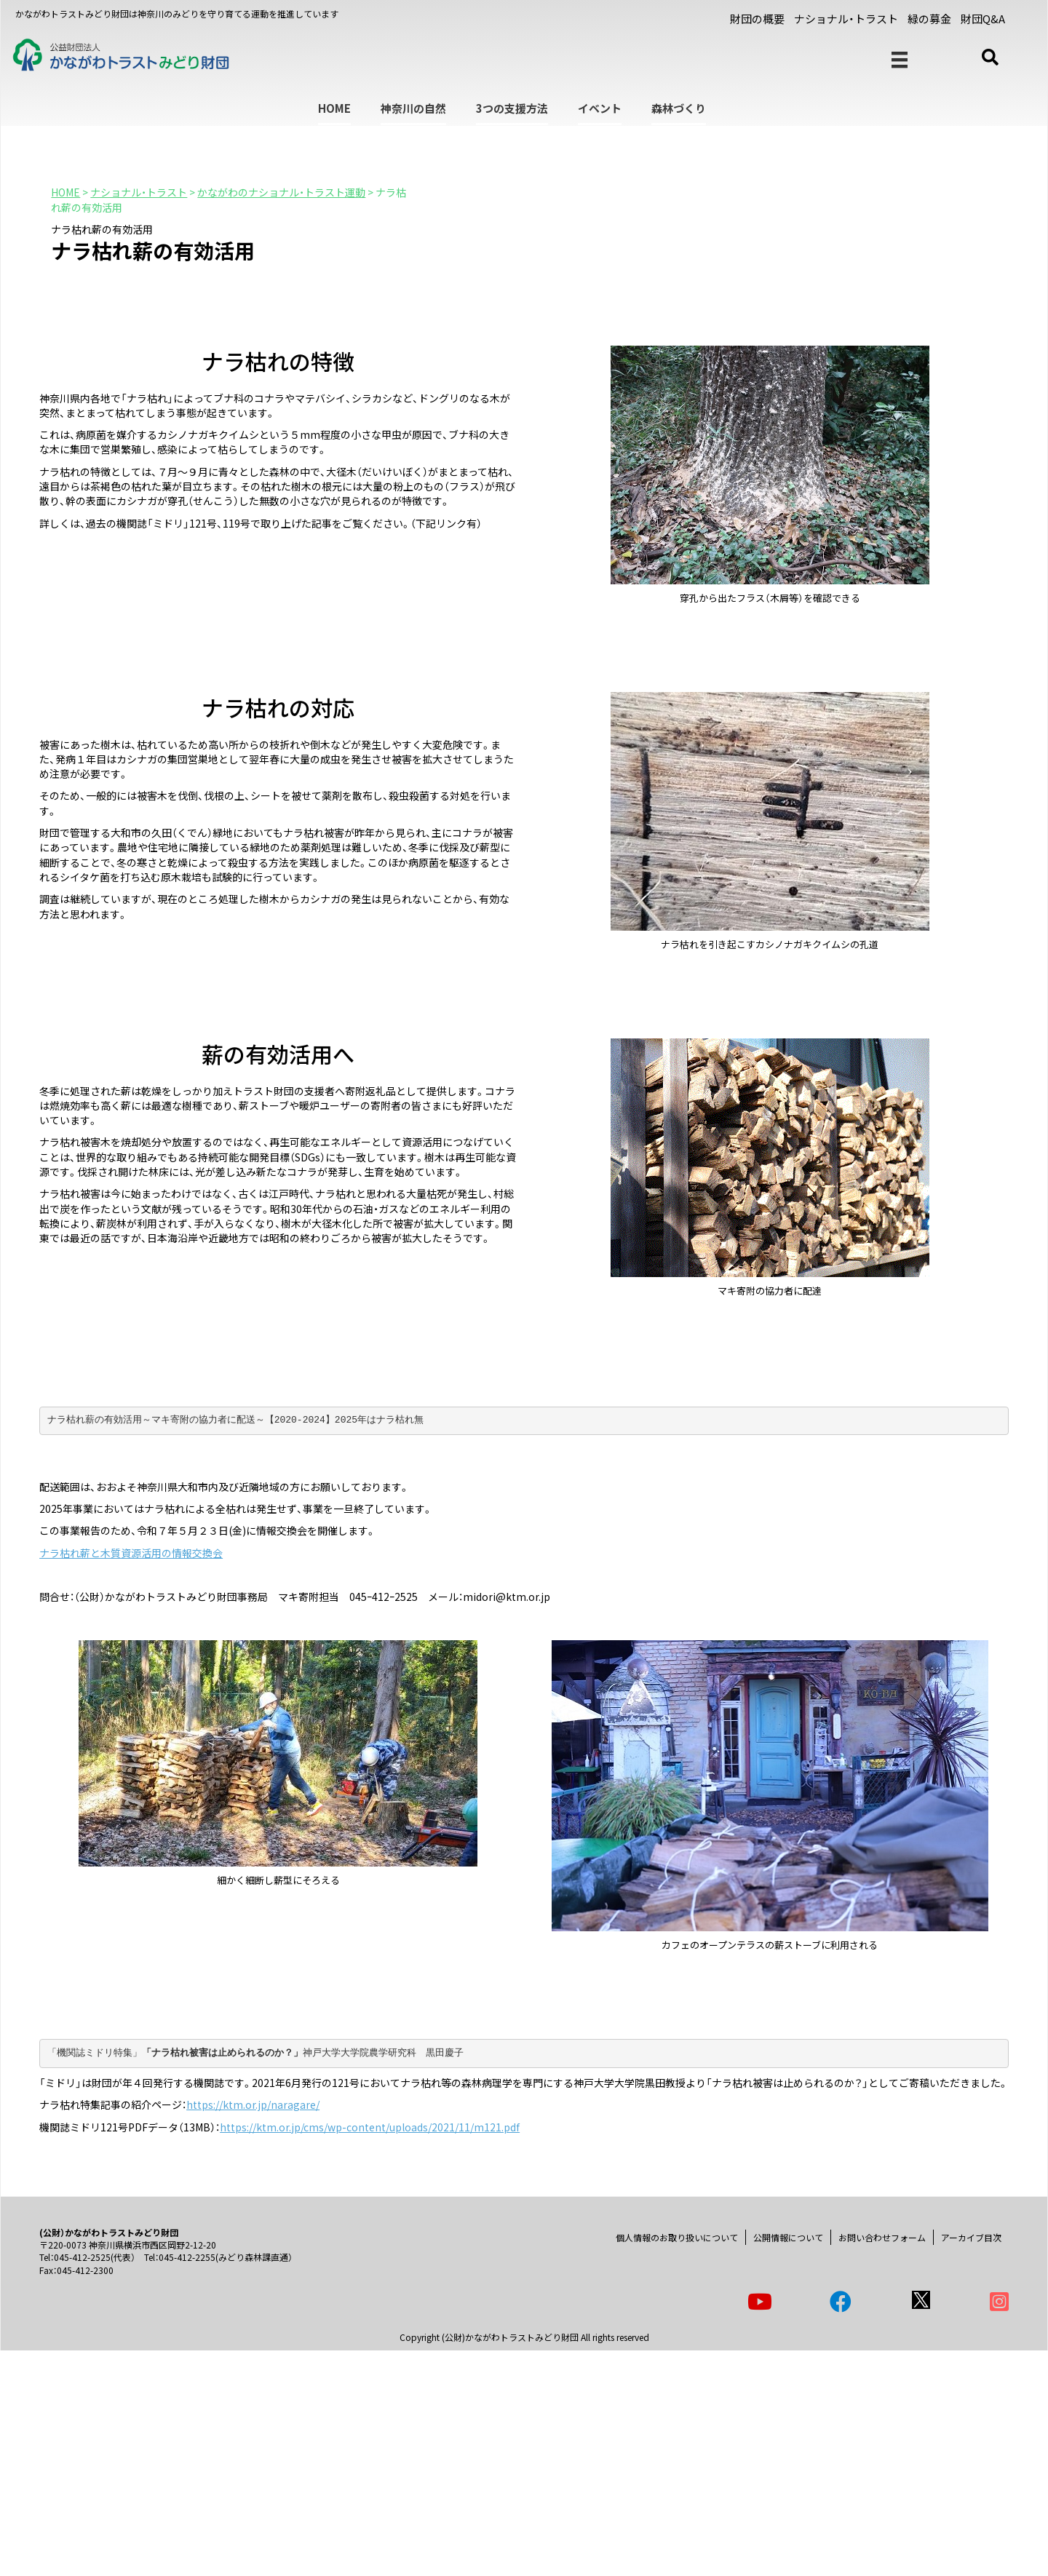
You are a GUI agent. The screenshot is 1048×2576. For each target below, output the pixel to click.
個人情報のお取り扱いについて (677, 2237)
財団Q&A (983, 18)
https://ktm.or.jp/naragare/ (252, 2104)
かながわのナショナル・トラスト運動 (281, 192)
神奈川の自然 (413, 108)
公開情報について (788, 2237)
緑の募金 (929, 18)
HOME (334, 108)
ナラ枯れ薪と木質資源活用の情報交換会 (131, 1553)
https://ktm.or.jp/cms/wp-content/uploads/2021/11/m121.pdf (370, 2127)
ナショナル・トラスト (846, 18)
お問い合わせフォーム (882, 2237)
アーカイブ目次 (971, 2237)
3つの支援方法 (512, 108)
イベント (600, 108)
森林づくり (678, 108)
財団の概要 (757, 18)
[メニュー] (899, 60)
